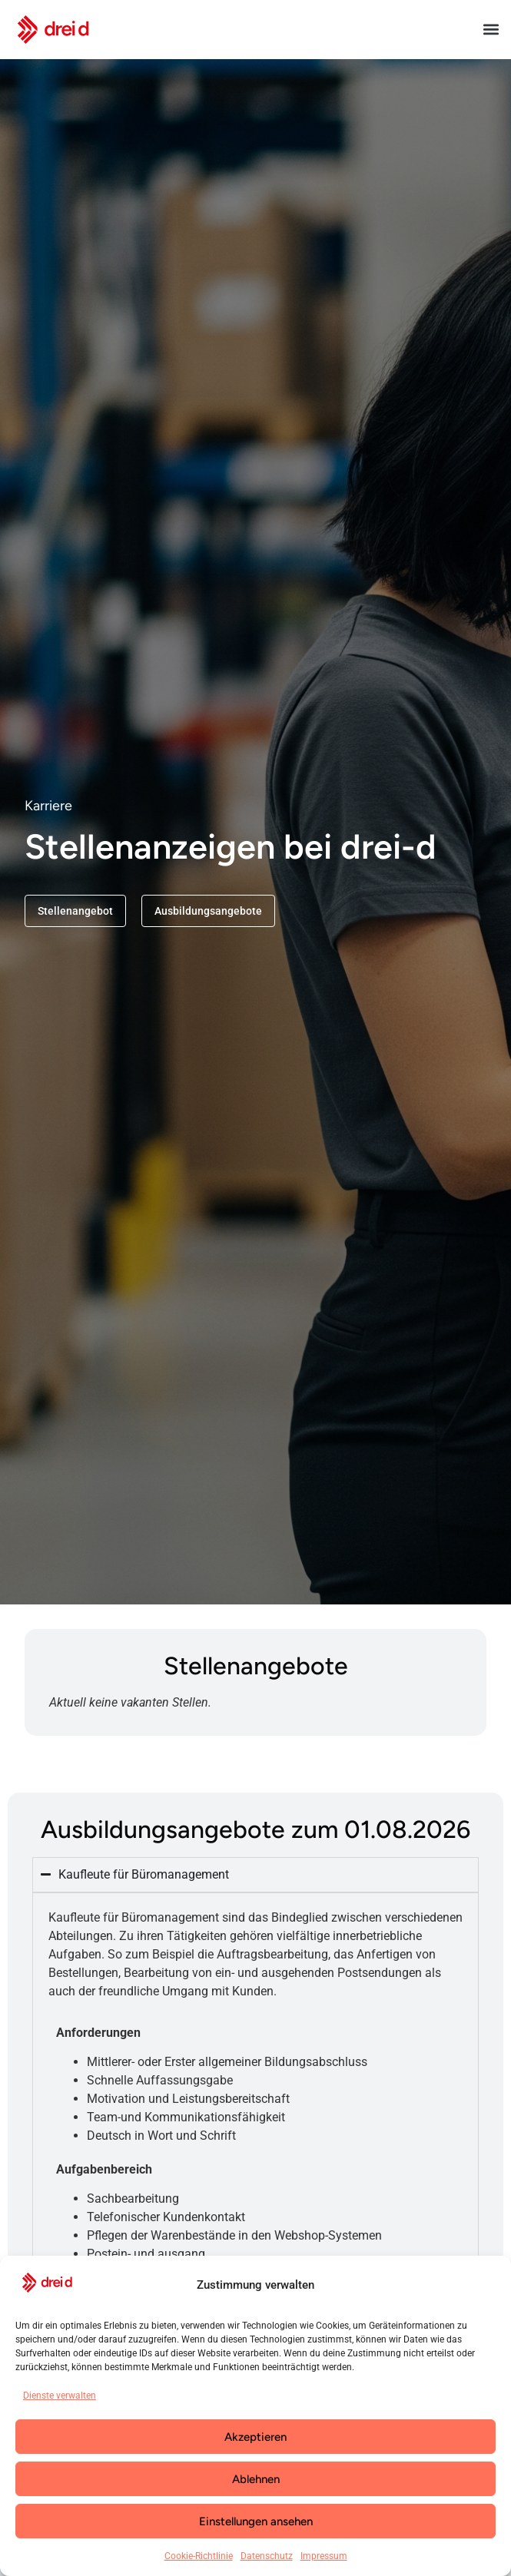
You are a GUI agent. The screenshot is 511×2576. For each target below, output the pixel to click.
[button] (490, 29)
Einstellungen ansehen (256, 2521)
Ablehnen (256, 2479)
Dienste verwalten (59, 2395)
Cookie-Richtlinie (198, 2556)
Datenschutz (267, 2556)
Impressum (323, 2556)
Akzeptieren (255, 2437)
